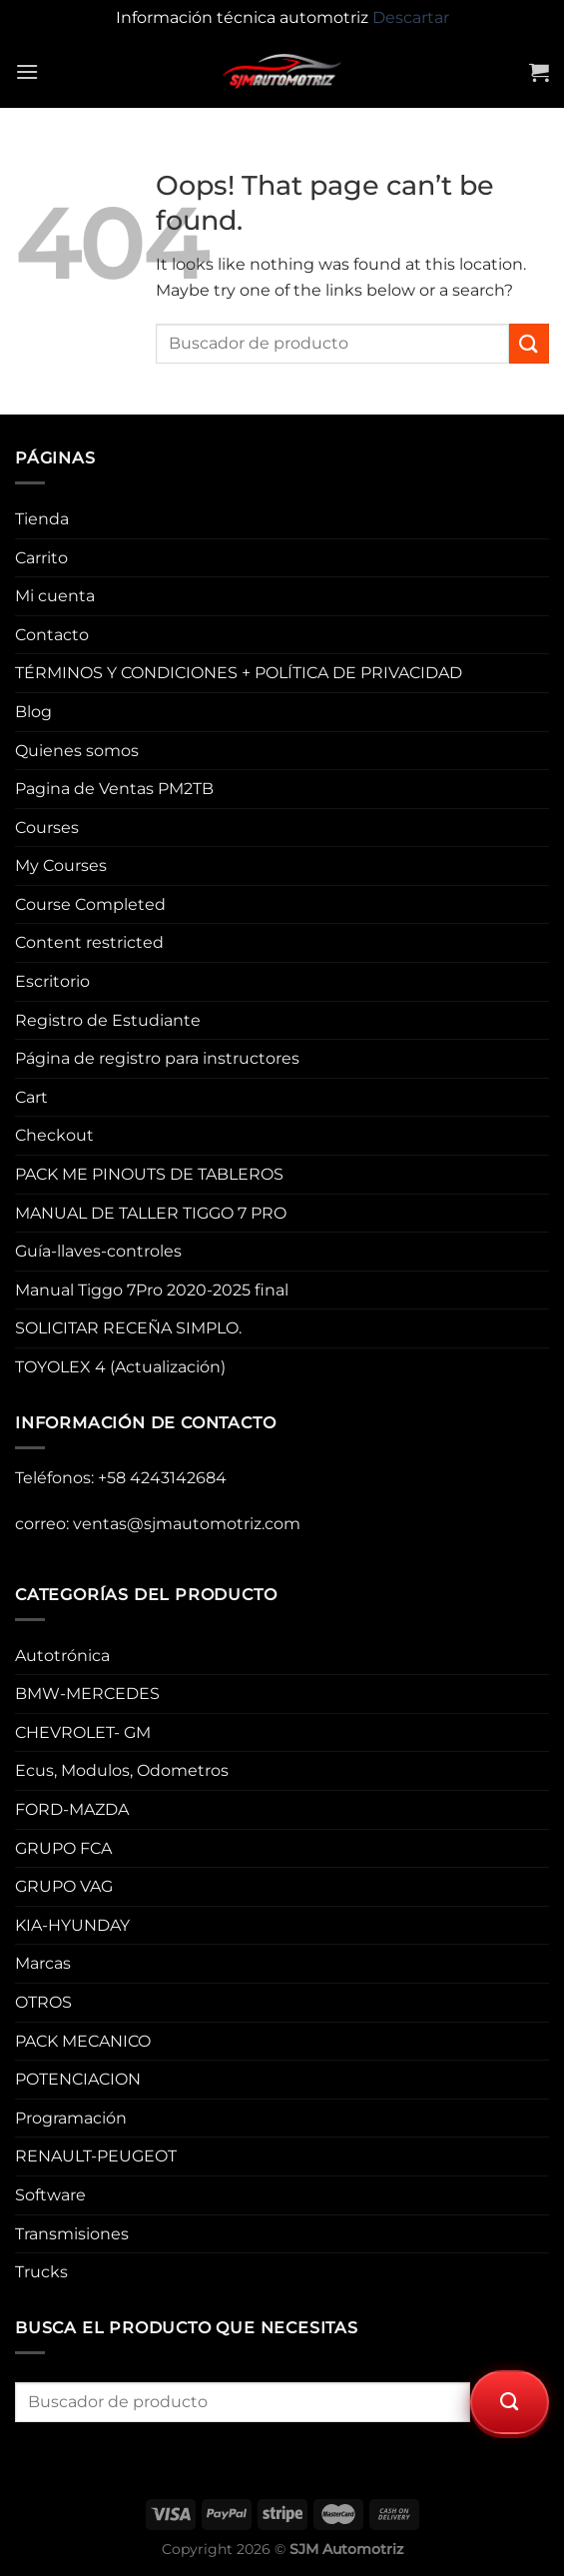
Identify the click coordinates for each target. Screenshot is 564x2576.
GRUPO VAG (64, 1886)
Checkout (54, 1135)
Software (50, 2194)
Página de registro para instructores (157, 1058)
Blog (33, 711)
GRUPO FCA (63, 1848)
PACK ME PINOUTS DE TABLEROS (149, 1174)
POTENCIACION (78, 2079)
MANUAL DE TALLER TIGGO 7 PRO (150, 1213)
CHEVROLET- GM (83, 1732)
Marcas (43, 1963)
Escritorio (52, 981)
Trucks (41, 2271)
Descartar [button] (410, 17)
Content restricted (89, 942)
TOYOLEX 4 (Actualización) (120, 1366)
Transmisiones (72, 2233)
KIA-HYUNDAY (72, 1925)
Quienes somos (77, 750)
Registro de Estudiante (108, 1020)
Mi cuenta (55, 595)
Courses (47, 827)
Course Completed (90, 904)
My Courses (61, 865)
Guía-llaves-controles (98, 1251)
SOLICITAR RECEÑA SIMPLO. (128, 1327)
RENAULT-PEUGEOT (96, 2156)
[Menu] (27, 71)
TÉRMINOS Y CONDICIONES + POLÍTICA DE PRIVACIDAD (238, 672)
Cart (31, 1097)
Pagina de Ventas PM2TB (114, 788)
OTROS (43, 2002)
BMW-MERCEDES (87, 1693)
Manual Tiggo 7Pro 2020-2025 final (151, 1290)
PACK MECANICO (83, 2041)
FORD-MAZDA (72, 1809)
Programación (71, 2118)
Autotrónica (62, 1655)
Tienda (42, 518)
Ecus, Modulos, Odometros (122, 1770)
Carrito (41, 557)
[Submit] (529, 343)
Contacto (52, 634)
